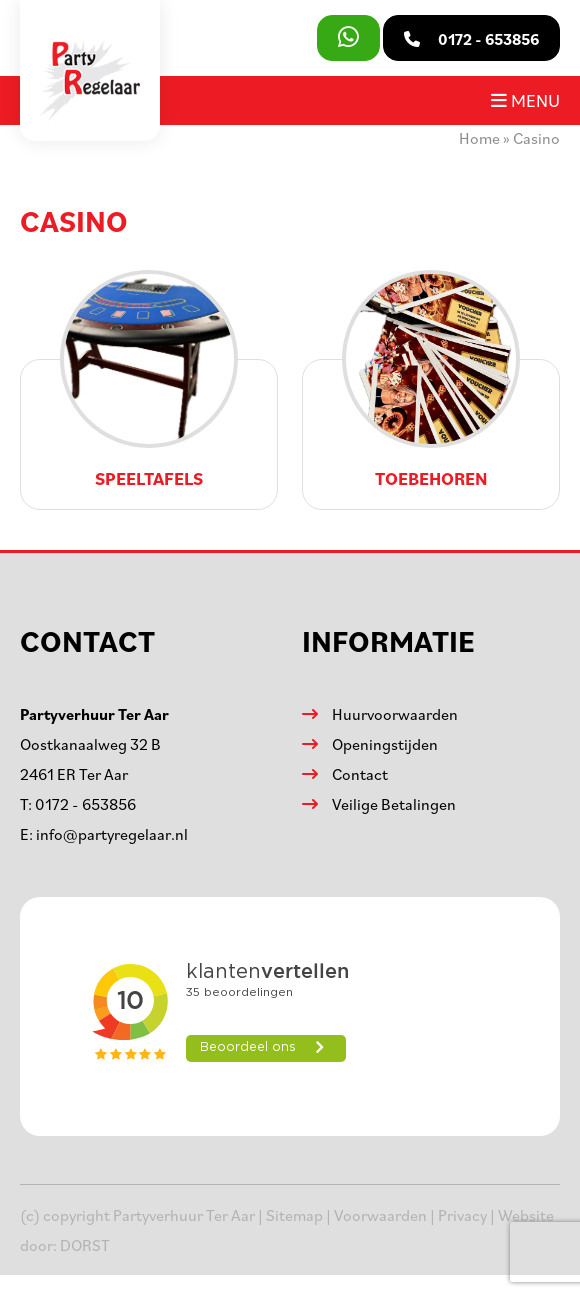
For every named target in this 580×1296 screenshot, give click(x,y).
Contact (360, 774)
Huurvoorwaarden (395, 714)
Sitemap (294, 1215)
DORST (85, 1245)
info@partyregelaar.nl (112, 834)
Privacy (462, 1215)
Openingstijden (385, 744)
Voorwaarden (380, 1215)
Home (479, 138)
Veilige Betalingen (394, 804)
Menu (525, 100)
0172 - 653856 (85, 804)
